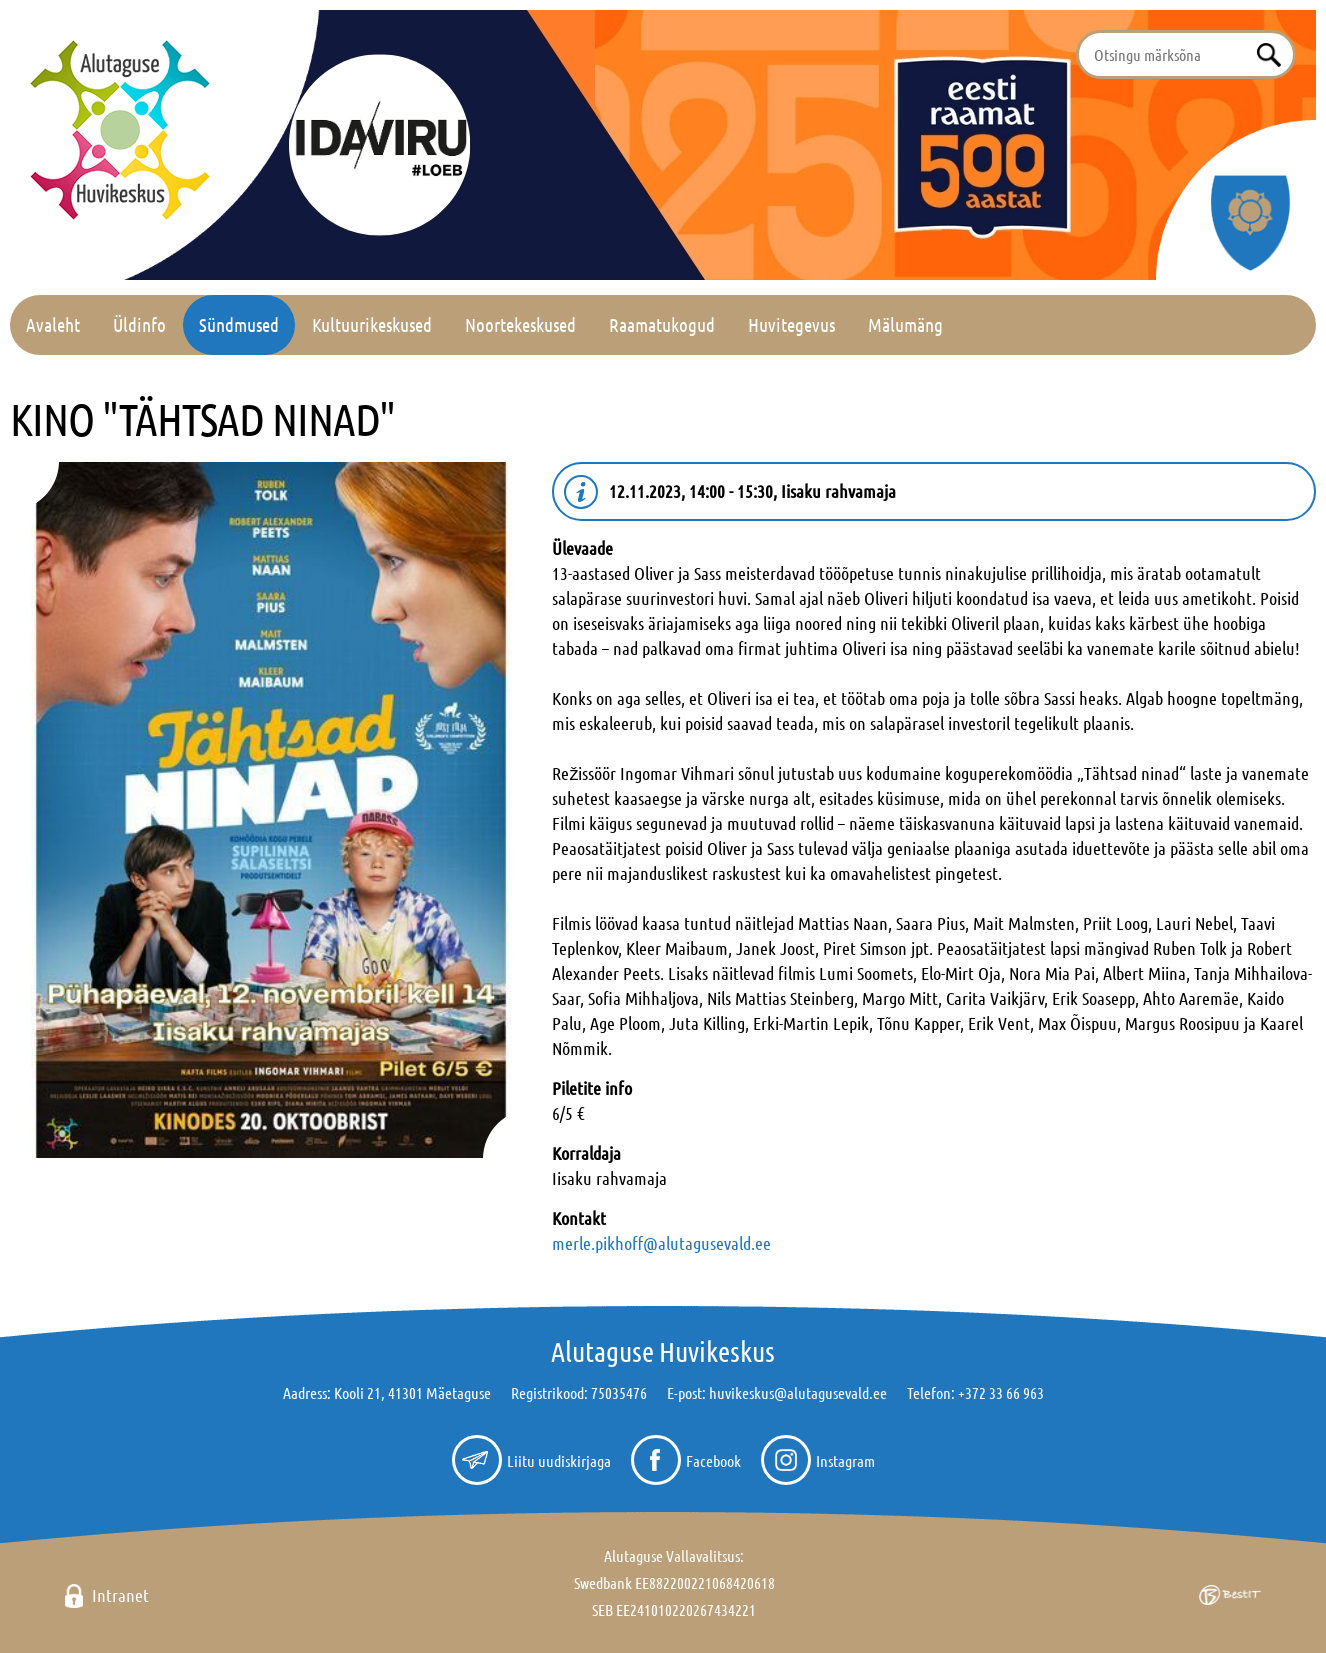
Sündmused (239, 324)
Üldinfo (139, 324)
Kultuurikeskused (372, 324)
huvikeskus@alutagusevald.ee (798, 1392)
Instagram (845, 1460)
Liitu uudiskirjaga (559, 1460)
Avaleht (53, 324)
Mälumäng (905, 324)
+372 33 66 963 (1001, 1392)
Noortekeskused (520, 324)
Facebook (713, 1460)
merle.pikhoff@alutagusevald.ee (661, 1243)
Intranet (120, 1595)
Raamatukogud (662, 324)
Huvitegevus (791, 324)
